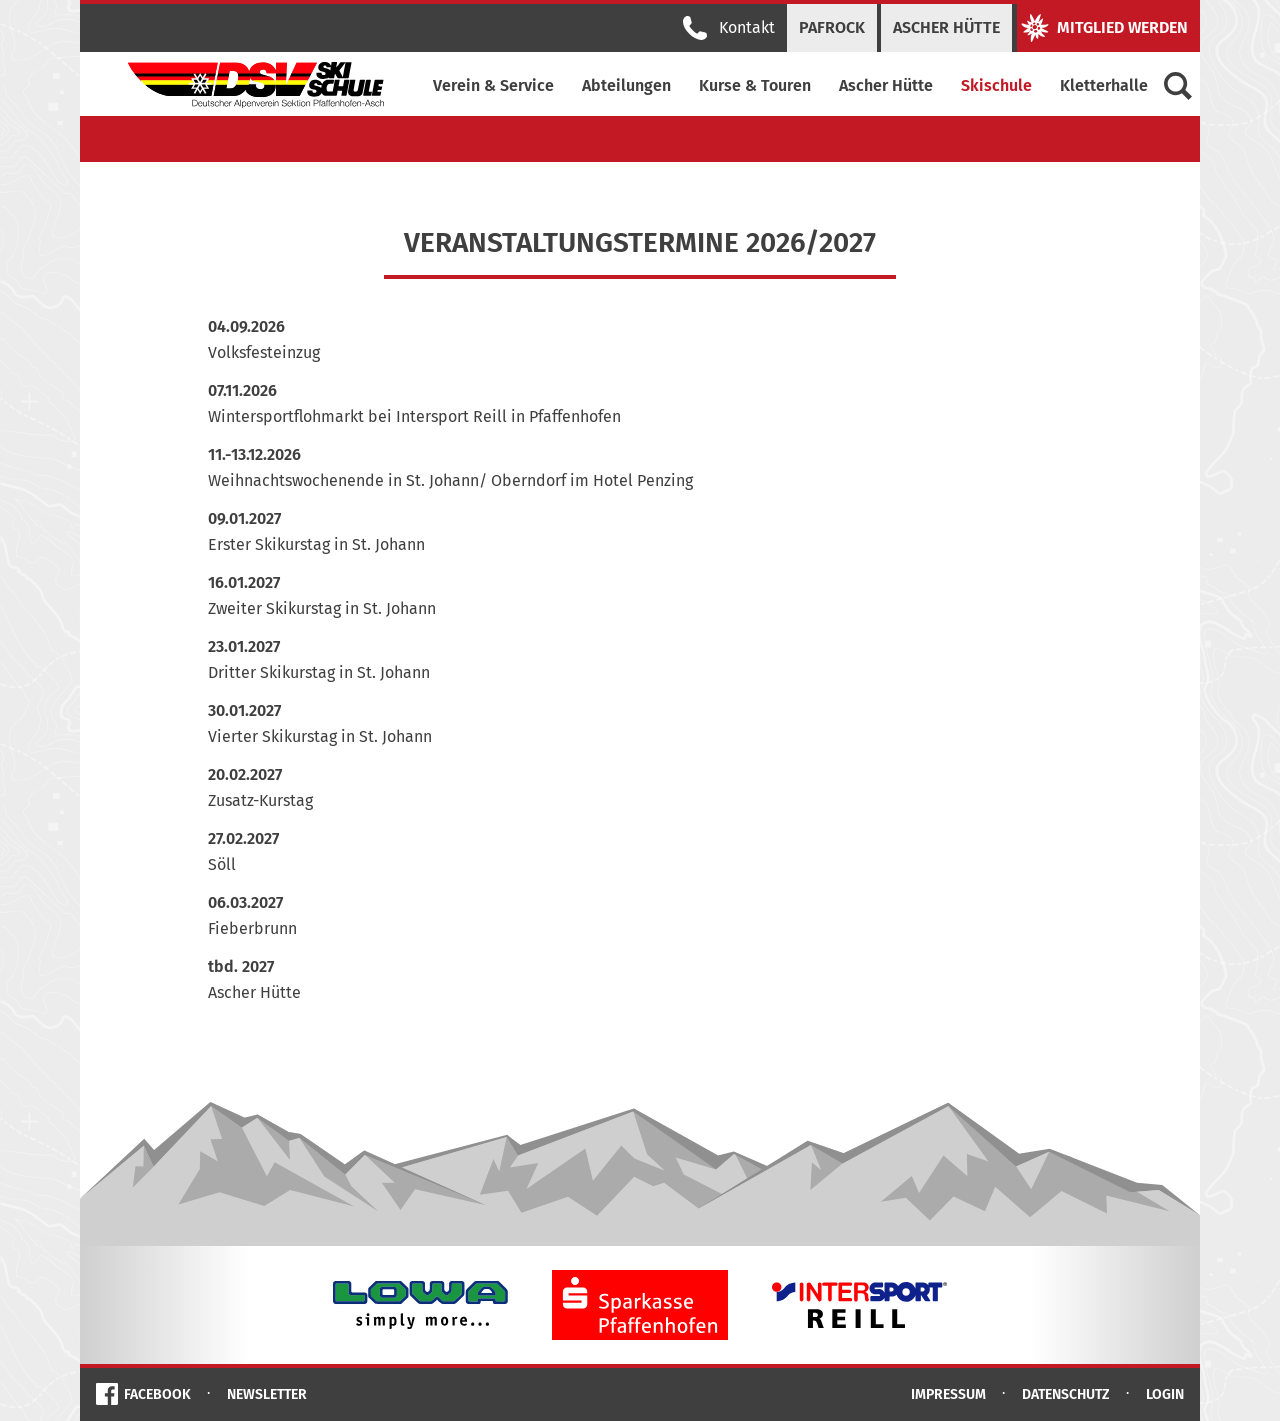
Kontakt (729, 28)
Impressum (948, 1394)
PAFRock (832, 27)
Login (1165, 1394)
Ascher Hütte (946, 27)
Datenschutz (1066, 1394)
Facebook (157, 1394)
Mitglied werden (1104, 28)
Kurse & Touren (755, 85)
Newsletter (267, 1394)
